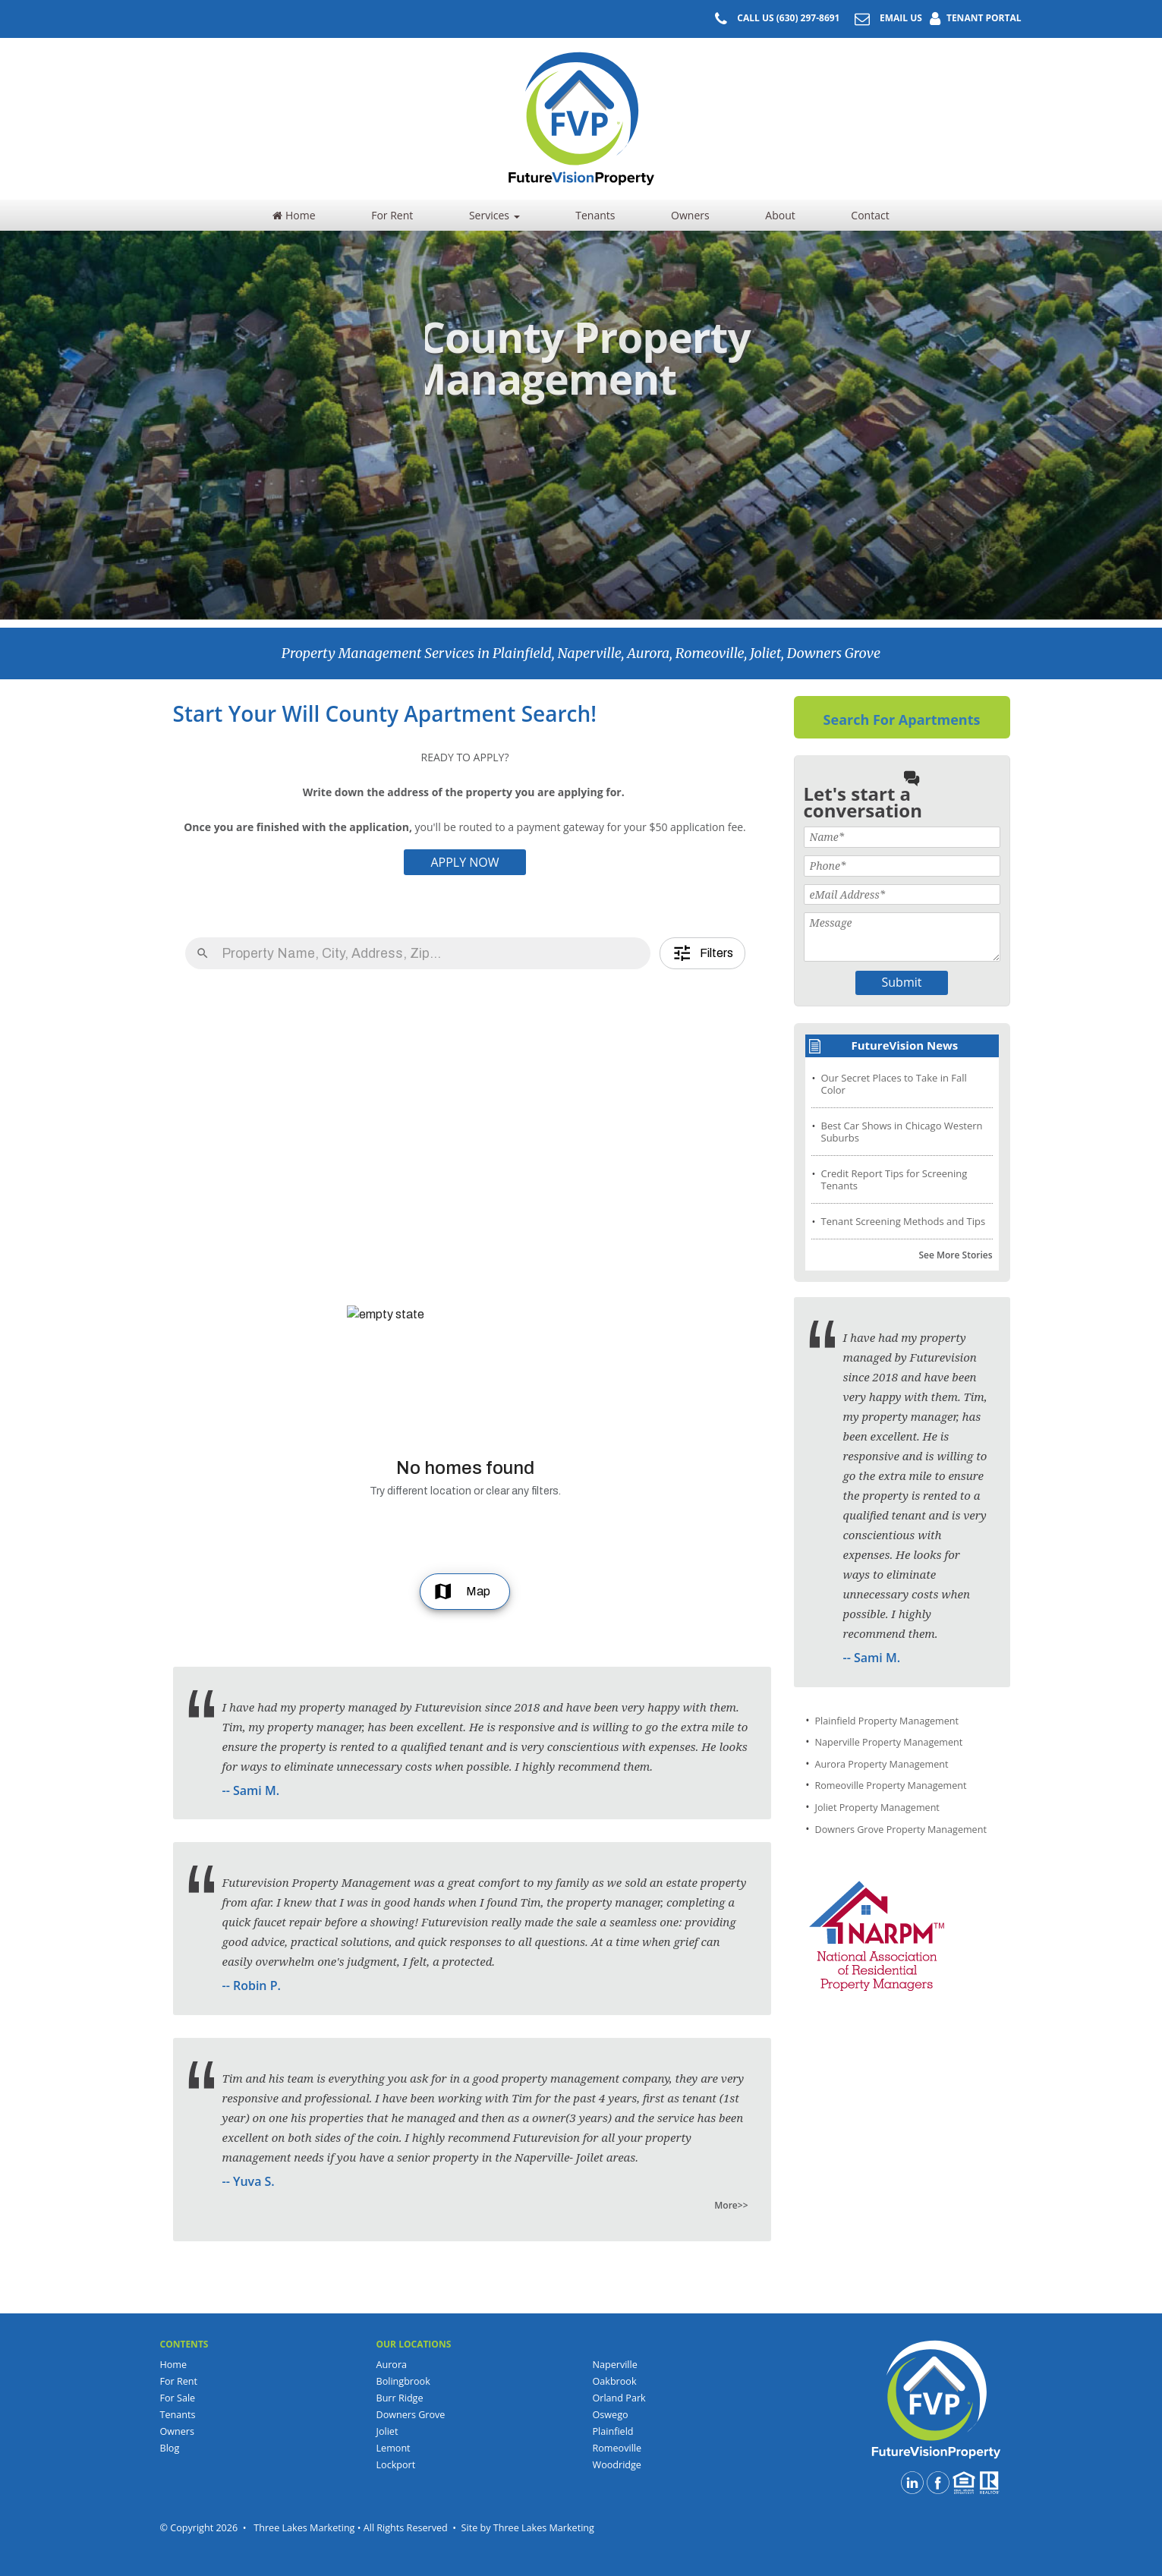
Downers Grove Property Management (901, 1829)
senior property (438, 2157)
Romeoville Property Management (891, 1785)
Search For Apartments (902, 719)
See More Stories (955, 1255)
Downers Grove (411, 2414)
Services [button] (494, 215)
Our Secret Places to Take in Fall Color (894, 1084)
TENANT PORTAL (972, 17)
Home (293, 215)
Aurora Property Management (882, 1764)
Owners (690, 215)
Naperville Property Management (889, 1742)
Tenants (595, 215)
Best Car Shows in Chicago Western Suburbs (902, 1132)
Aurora (392, 2364)
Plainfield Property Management (887, 1721)
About (780, 215)
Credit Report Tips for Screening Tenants (894, 1179)
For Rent (392, 215)
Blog (170, 2448)
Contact (870, 215)
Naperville (615, 2364)
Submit (902, 982)
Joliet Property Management (877, 1807)
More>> (731, 2205)
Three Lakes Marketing (543, 2527)
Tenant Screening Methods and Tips (903, 1221)
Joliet (387, 2431)
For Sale (178, 2398)
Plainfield (613, 2431)
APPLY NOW (464, 862)
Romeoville (617, 2448)
